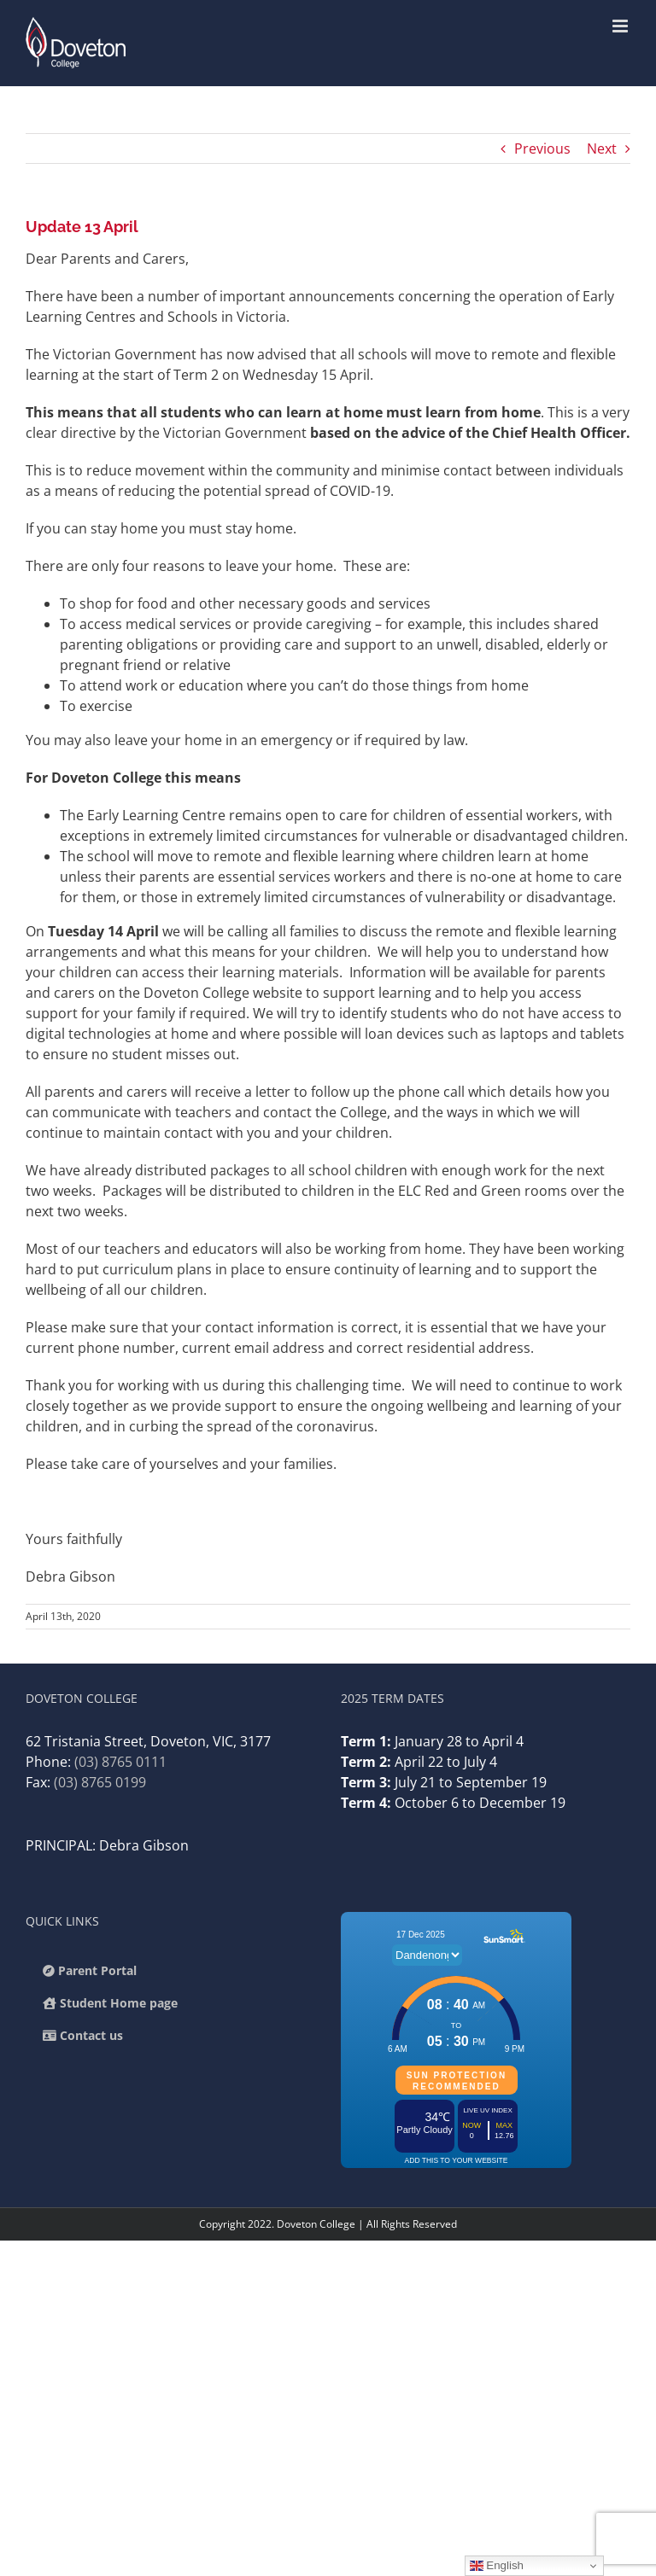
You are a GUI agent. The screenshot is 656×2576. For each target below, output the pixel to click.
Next (602, 148)
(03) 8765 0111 (120, 1761)
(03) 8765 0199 (100, 1782)
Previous (542, 148)
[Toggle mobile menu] (621, 26)
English (497, 2566)
